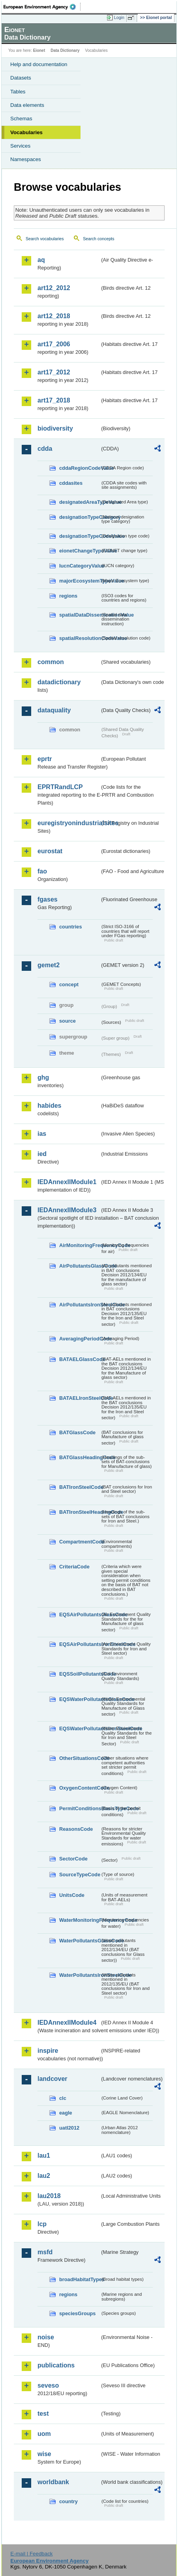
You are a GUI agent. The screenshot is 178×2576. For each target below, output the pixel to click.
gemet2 (48, 965)
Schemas (21, 118)
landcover (52, 2078)
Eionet (39, 50)
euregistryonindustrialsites (68, 823)
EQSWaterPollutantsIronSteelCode (79, 1728)
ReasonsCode (76, 1829)
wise (44, 2454)
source (67, 1021)
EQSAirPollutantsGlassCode (79, 1614)
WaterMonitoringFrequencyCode (79, 1920)
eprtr (44, 759)
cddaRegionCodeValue (79, 468)
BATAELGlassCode (79, 1359)
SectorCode (73, 1859)
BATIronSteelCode (79, 1487)
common (50, 662)
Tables (18, 92)
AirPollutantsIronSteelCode (79, 1305)
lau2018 (49, 2196)
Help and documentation (38, 64)
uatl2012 (69, 2128)
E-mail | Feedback (31, 2554)
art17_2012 (53, 372)
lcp (42, 2224)
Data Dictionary (65, 50)
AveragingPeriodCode (79, 1339)
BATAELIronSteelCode (79, 1398)
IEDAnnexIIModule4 (66, 2022)
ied (42, 1153)
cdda (44, 448)
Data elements (27, 105)
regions (68, 596)
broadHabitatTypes (79, 2279)
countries (70, 927)
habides (49, 1105)
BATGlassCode (77, 1432)
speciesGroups (77, 2313)
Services (20, 146)
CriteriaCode (74, 1567)
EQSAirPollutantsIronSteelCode (79, 1644)
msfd (44, 2252)
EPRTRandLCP (60, 787)
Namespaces (25, 159)
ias (41, 1133)
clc (62, 2098)
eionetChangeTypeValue (79, 551)
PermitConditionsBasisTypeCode (79, 1808)
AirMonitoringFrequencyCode (79, 1245)
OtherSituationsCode (79, 1758)
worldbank (53, 2482)
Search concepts (98, 238)
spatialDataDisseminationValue (79, 615)
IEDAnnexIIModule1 (66, 1182)
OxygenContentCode (79, 1788)
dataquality (54, 710)
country (68, 2501)
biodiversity (55, 428)
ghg (43, 1077)
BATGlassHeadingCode (79, 1457)
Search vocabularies (45, 238)
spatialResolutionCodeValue (79, 638)
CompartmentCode (79, 1542)
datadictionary (59, 682)
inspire (47, 2050)
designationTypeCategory (79, 517)
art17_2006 (53, 344)
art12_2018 (53, 316)
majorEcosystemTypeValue (79, 581)
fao (42, 871)
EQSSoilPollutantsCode (79, 1674)
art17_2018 (53, 400)
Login (119, 17)
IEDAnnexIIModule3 (66, 1210)
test (43, 2413)
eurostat (49, 851)
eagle (65, 2113)
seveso (48, 2385)
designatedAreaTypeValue (79, 502)
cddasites (70, 483)
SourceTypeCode (79, 1874)
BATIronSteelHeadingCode (79, 1512)
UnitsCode (71, 1895)
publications (56, 2365)
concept (69, 984)
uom (44, 2433)
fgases (47, 899)
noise (45, 2337)
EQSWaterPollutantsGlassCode (79, 1699)
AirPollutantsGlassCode (79, 1266)
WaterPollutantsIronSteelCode (79, 1975)
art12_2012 (53, 288)
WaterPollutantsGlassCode (79, 1941)
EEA (42, 7)
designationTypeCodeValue (79, 536)
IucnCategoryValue (79, 566)
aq (41, 259)
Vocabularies (26, 132)
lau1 (43, 2155)
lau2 (43, 2175)
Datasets (20, 78)
